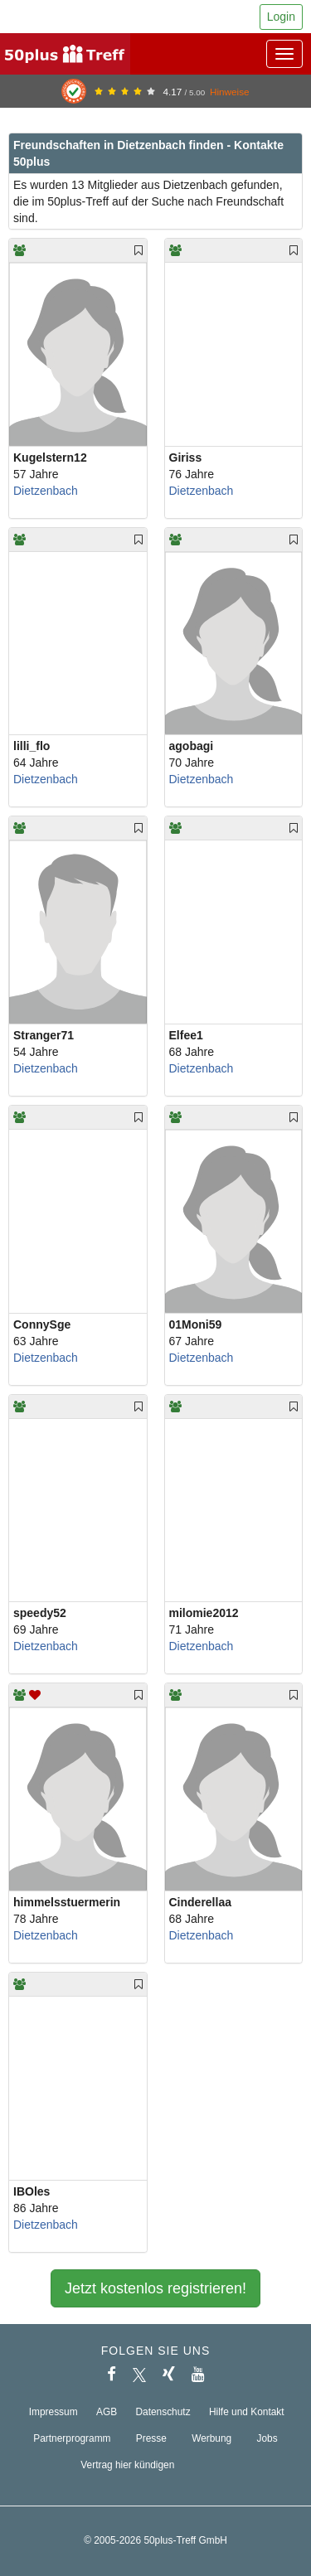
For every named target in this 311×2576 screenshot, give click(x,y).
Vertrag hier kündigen (127, 2465)
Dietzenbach (45, 490)
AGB (106, 2412)
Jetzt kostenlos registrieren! (155, 2288)
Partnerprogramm (71, 2438)
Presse (151, 2438)
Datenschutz (163, 2412)
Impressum (53, 2412)
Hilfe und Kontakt (246, 2412)
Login (281, 16)
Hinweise (230, 91)
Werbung (211, 2438)
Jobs (267, 2438)
